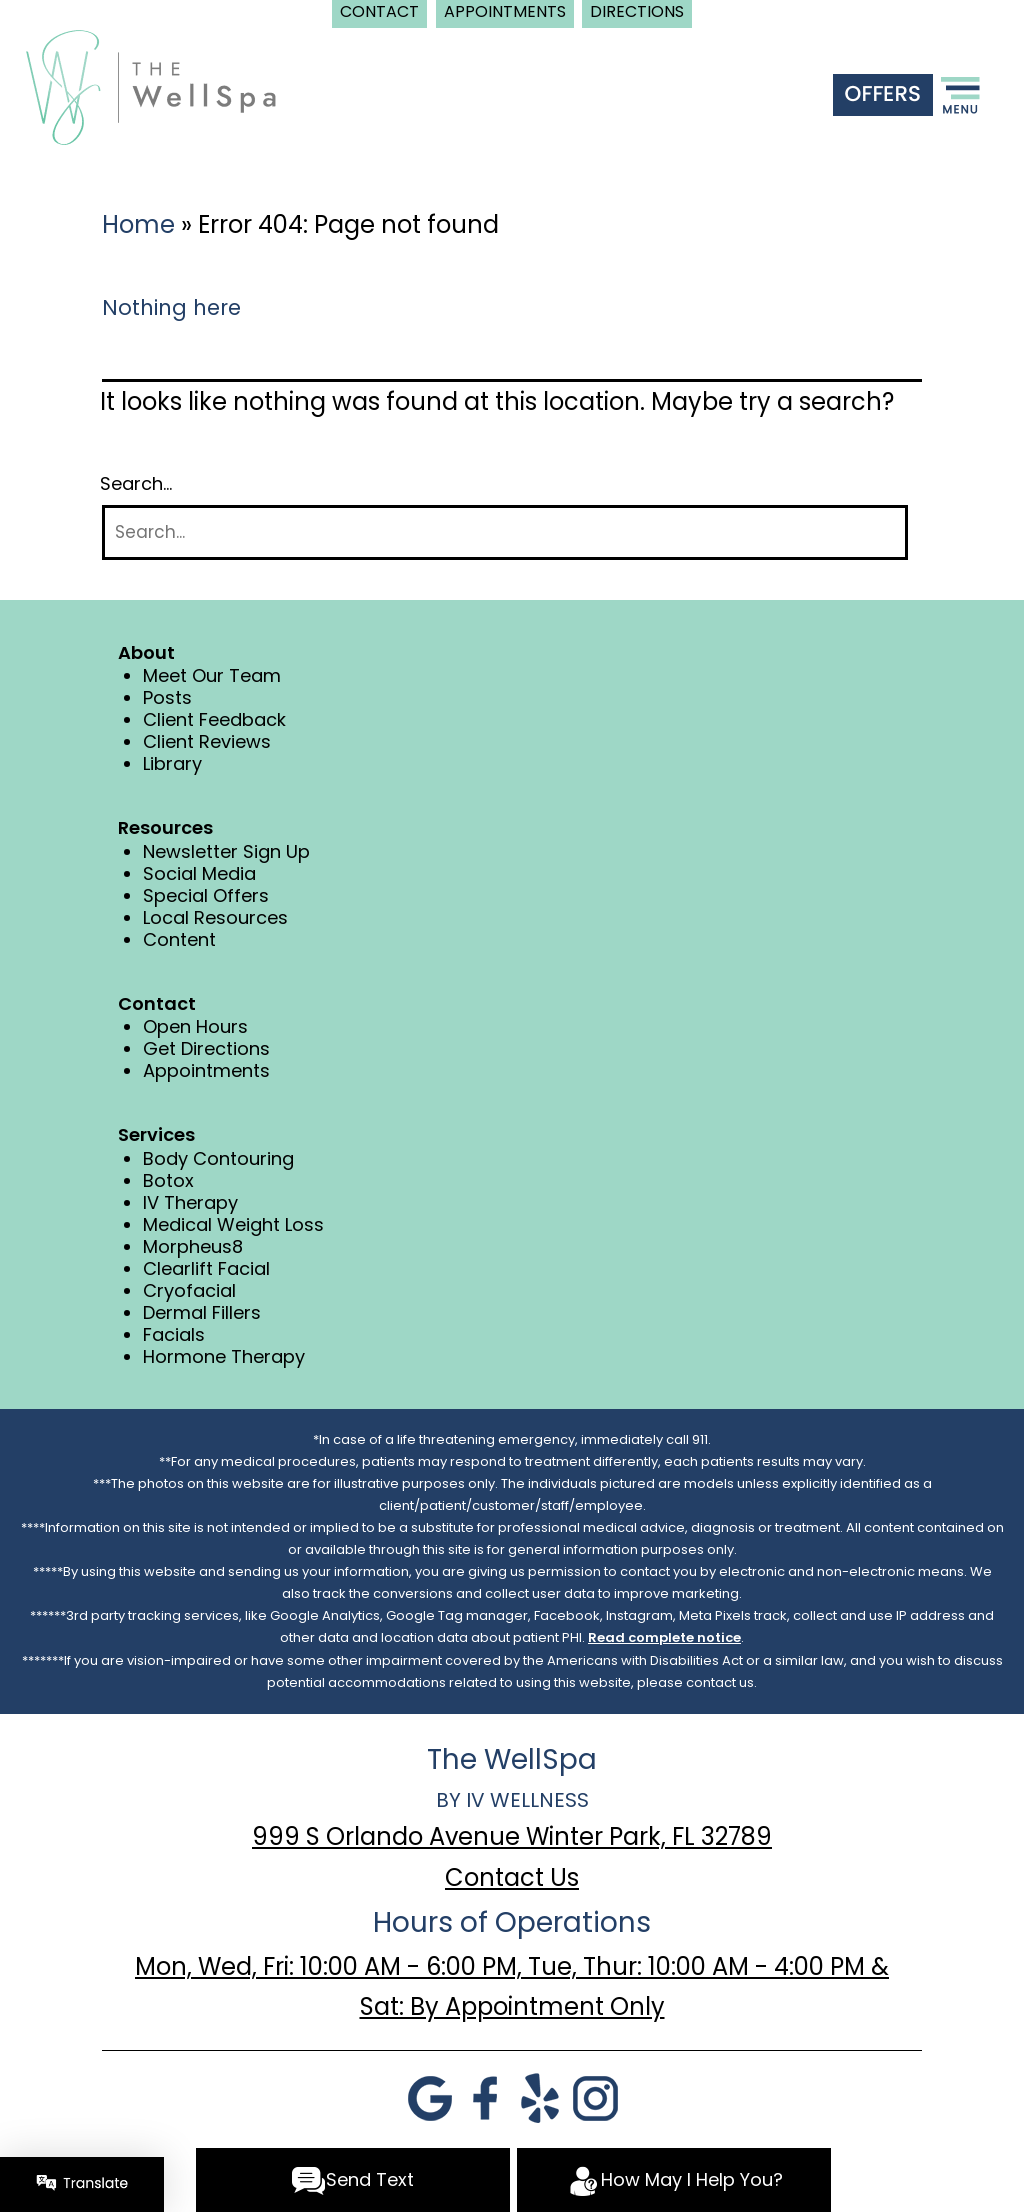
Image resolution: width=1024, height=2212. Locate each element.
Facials (174, 1334)
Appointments (206, 1070)
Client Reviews (207, 741)
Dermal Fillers (202, 1312)
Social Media (199, 873)
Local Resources (215, 917)
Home (138, 224)
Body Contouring (218, 1158)
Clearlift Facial (206, 1268)
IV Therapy (190, 1202)
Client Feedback (214, 719)
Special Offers (206, 895)
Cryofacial (189, 1290)
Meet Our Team (212, 675)
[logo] (151, 86)
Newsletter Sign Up (226, 851)
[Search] (505, 532)
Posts (167, 697)
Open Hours (195, 1026)
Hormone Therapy (224, 1356)
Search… (136, 484)
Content (179, 939)
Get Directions (206, 1048)
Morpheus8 (193, 1246)
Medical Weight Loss (233, 1224)
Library (172, 763)
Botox (168, 1180)
